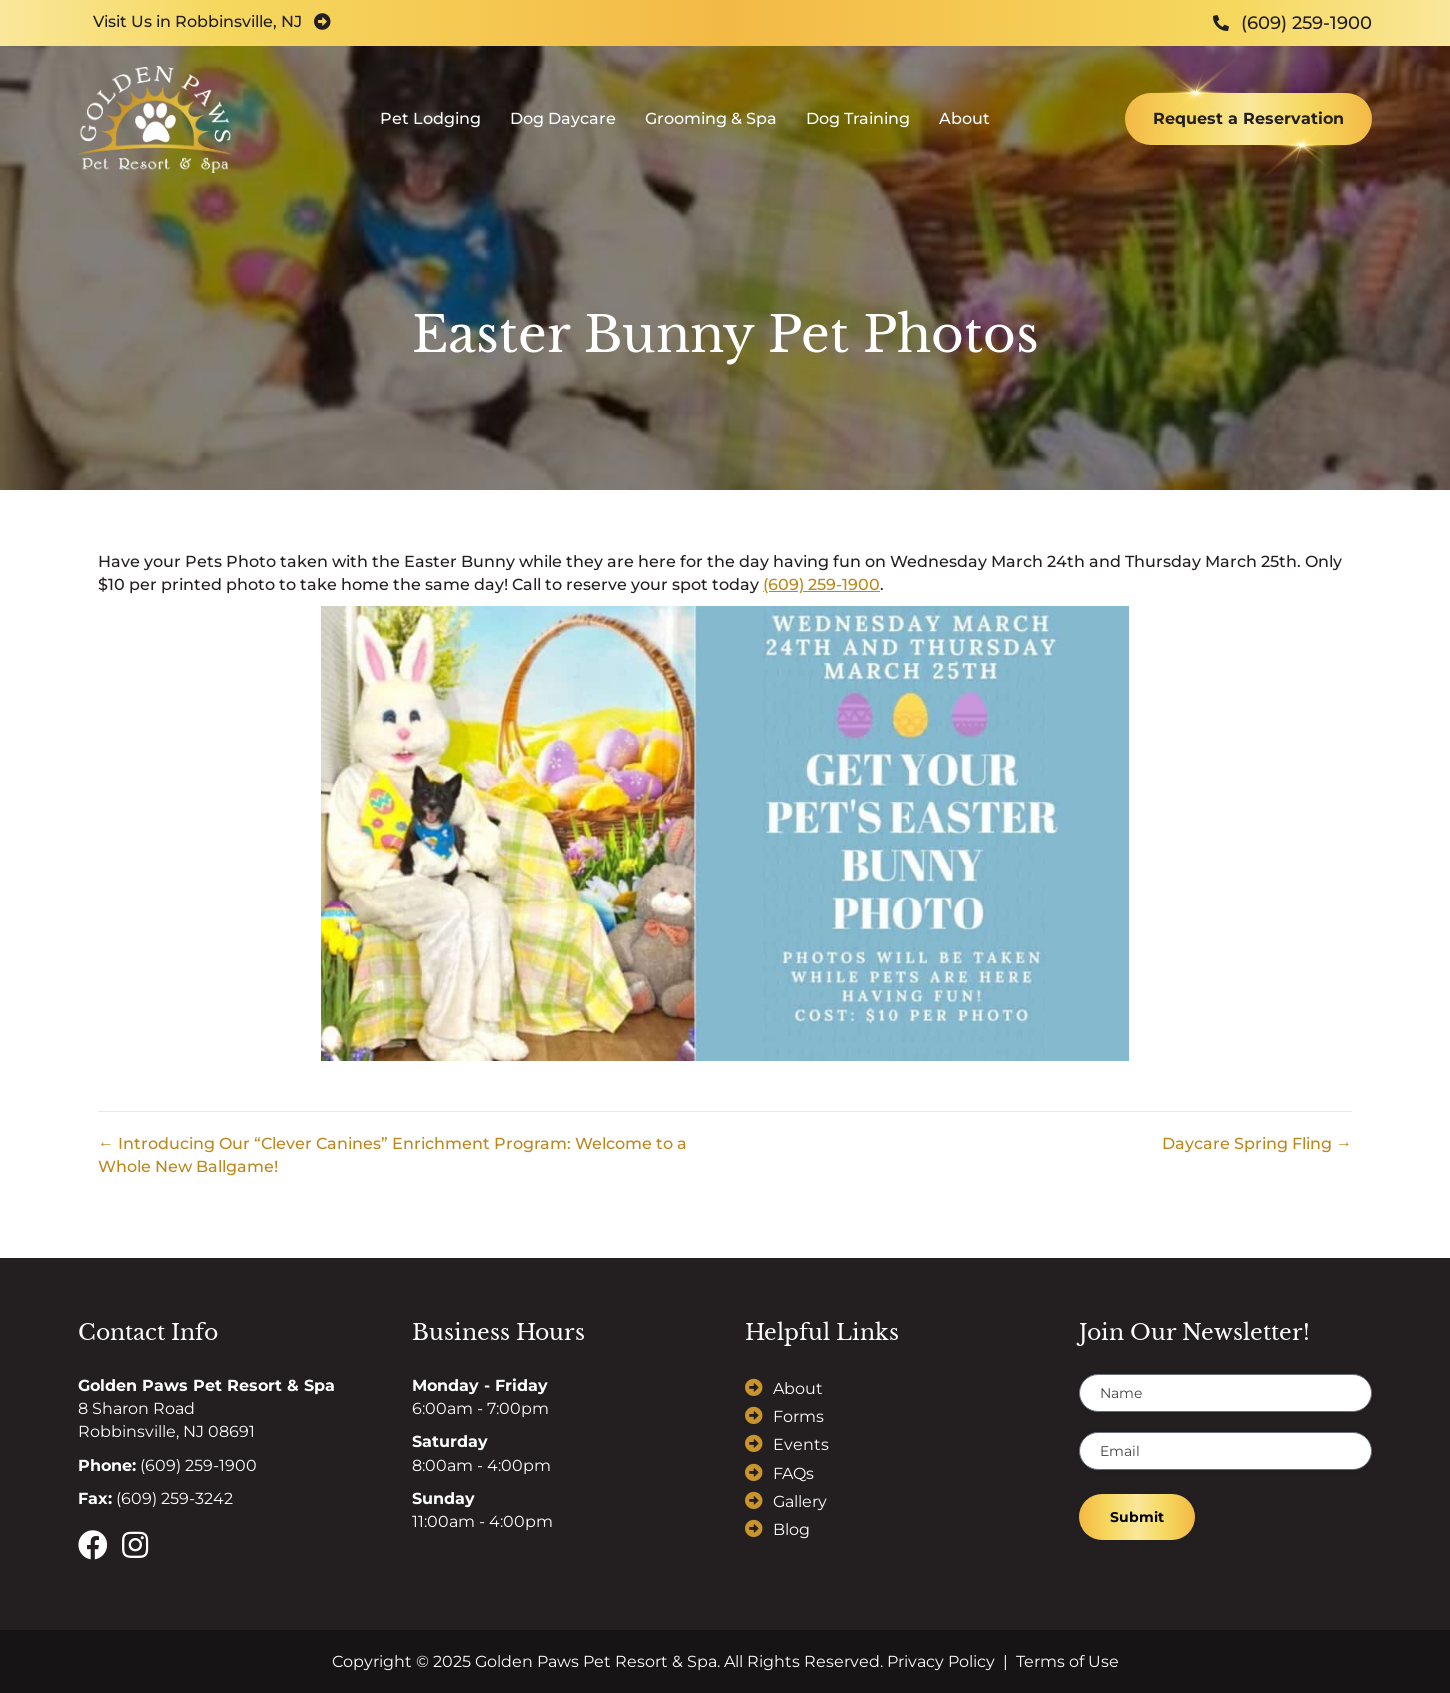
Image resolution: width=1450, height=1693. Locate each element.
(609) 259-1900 (821, 584)
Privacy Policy (941, 1661)
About (964, 125)
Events (801, 1444)
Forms (798, 1416)
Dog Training (858, 125)
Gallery (800, 1501)
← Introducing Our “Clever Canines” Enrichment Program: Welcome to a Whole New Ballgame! (392, 1155)
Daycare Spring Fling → (1257, 1143)
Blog (791, 1529)
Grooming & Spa (711, 125)
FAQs (793, 1473)
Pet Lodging (430, 125)
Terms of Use (1067, 1661)
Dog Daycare (563, 125)
